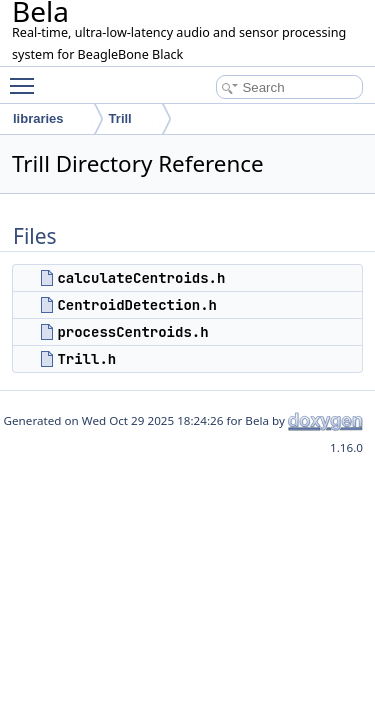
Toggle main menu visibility (27, 77)
